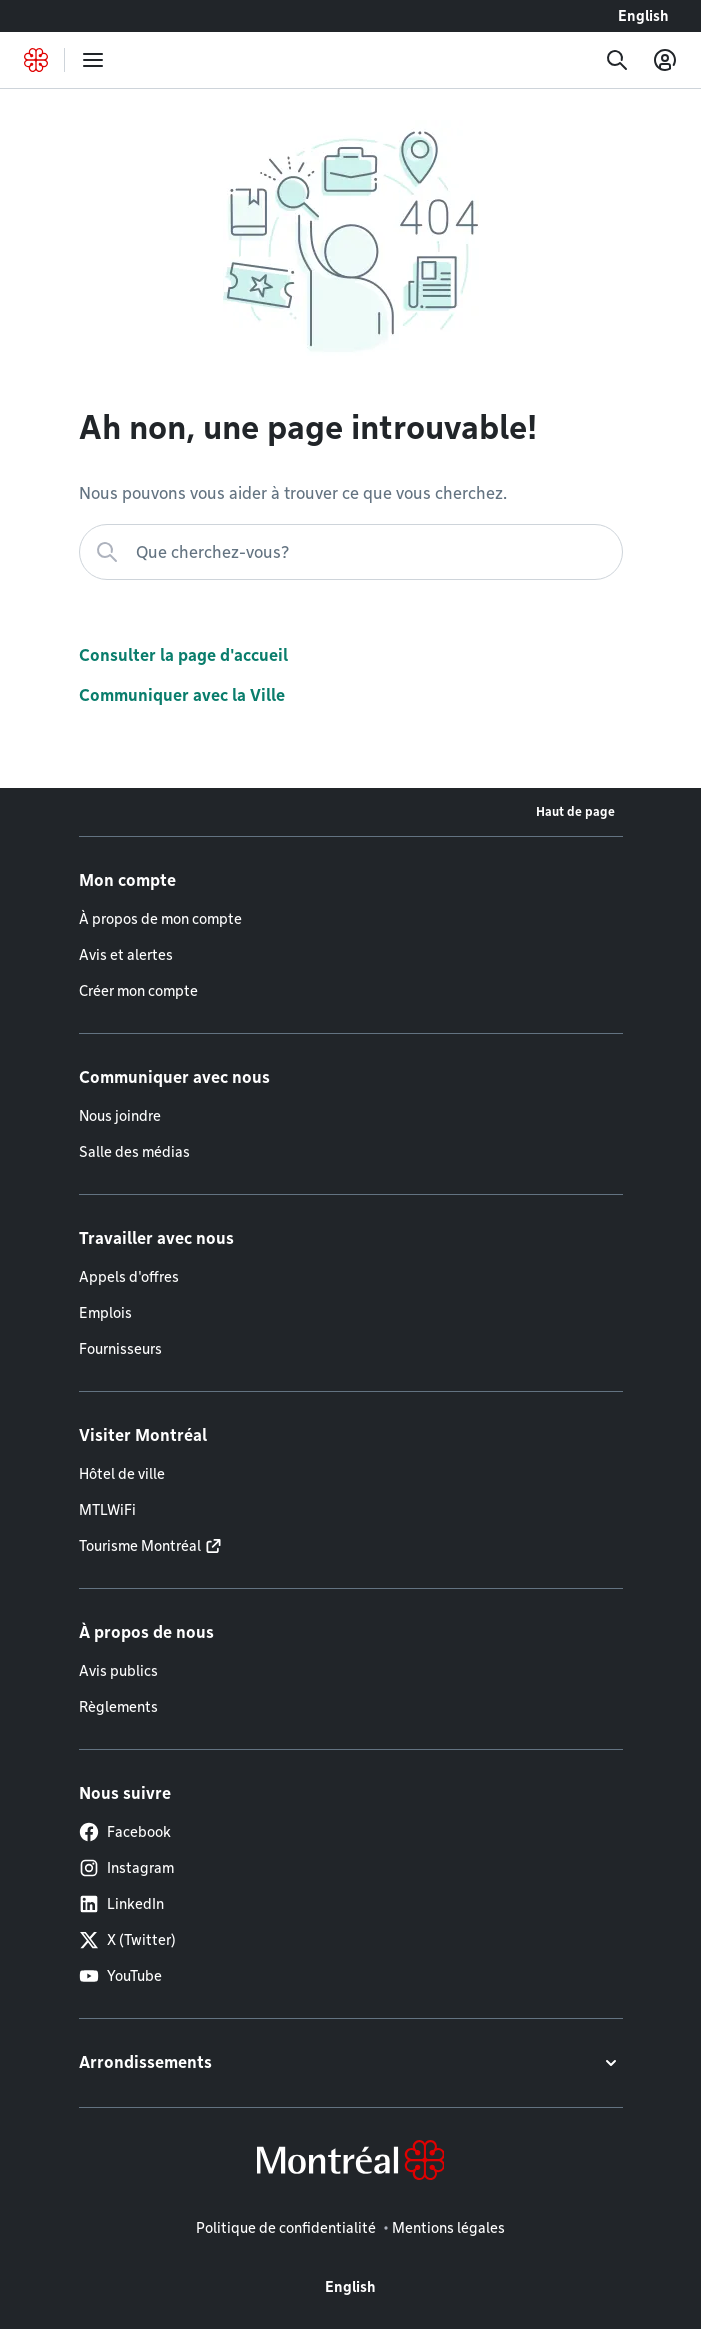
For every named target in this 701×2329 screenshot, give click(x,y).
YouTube (120, 1976)
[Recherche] (617, 60)
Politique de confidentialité (286, 2228)
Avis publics (118, 1671)
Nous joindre (120, 1116)
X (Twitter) (127, 1940)
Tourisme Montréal (140, 1546)
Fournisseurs (120, 1349)
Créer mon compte (138, 991)
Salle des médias (134, 1152)
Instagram (126, 1868)
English (643, 16)
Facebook (125, 1832)
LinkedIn (121, 1904)
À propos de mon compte (160, 919)
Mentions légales (448, 2228)
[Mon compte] (665, 60)
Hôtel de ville (122, 1474)
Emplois (105, 1313)
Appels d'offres (129, 1277)
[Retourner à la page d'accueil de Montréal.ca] (36, 60)
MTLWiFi (107, 1510)
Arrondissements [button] (145, 2062)
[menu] (93, 60)
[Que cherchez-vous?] (351, 552)
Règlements (118, 1707)
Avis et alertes (126, 955)
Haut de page (575, 811)
